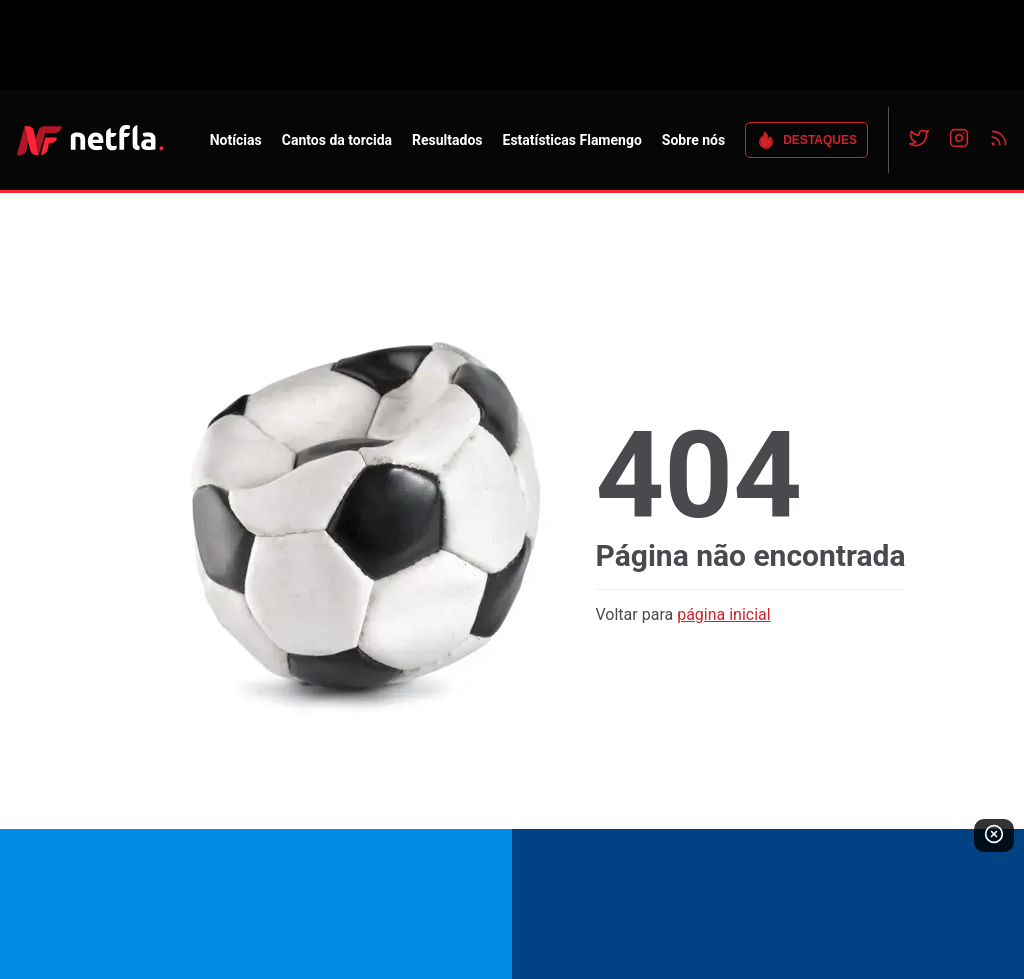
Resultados (447, 140)
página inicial (724, 614)
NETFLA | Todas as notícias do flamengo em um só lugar (90, 140)
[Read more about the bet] (512, 904)
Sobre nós (693, 140)
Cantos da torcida (337, 140)
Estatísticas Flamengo (572, 140)
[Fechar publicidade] (994, 835)
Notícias (236, 140)
